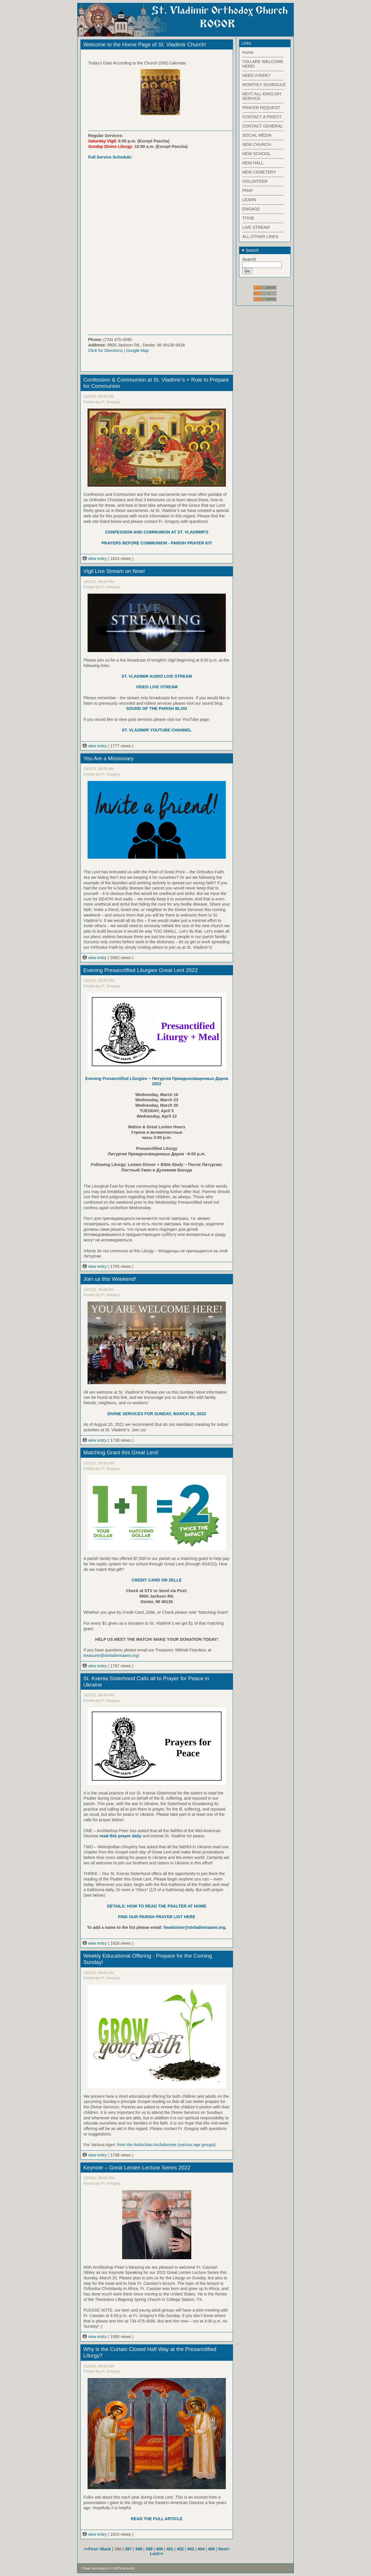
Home (247, 52)
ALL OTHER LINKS (260, 236)
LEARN (249, 199)
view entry (95, 558)
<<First (91, 2549)
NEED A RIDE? (256, 75)
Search (250, 250)
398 (138, 2549)
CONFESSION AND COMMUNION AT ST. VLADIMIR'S (157, 532)
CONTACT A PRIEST (261, 117)
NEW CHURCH (256, 144)
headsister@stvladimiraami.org (194, 1927)
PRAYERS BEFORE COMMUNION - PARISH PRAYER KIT (156, 543)
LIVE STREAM (256, 227)
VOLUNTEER (255, 181)
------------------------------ (263, 57)
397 (128, 2549)
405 (211, 2549)
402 (180, 2549)
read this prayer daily (120, 1836)
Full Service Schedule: (110, 157)
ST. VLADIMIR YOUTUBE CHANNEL (157, 730)
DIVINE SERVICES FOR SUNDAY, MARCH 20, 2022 (156, 1413)
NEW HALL (253, 163)
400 (159, 2549)
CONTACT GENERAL (262, 126)
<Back (105, 2549)
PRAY (247, 190)
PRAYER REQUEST (261, 107)
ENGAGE (251, 209)
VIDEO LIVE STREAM (157, 687)
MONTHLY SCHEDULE (264, 84)
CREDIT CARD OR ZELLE (157, 1580)
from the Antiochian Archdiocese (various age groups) (166, 2144)
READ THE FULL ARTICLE (157, 2518)
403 (190, 2549)
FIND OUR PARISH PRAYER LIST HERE (157, 1916)
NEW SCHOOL (256, 153)
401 (169, 2549)
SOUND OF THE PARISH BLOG (156, 708)
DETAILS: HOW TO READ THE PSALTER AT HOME (157, 1906)
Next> (224, 2549)
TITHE (248, 218)
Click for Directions (105, 350)
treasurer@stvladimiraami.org (111, 1655)
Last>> (156, 2553)
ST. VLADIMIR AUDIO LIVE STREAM (157, 676)
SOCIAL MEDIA (257, 135)
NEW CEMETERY (259, 172)
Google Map (137, 350)
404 (201, 2549)
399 (149, 2549)
